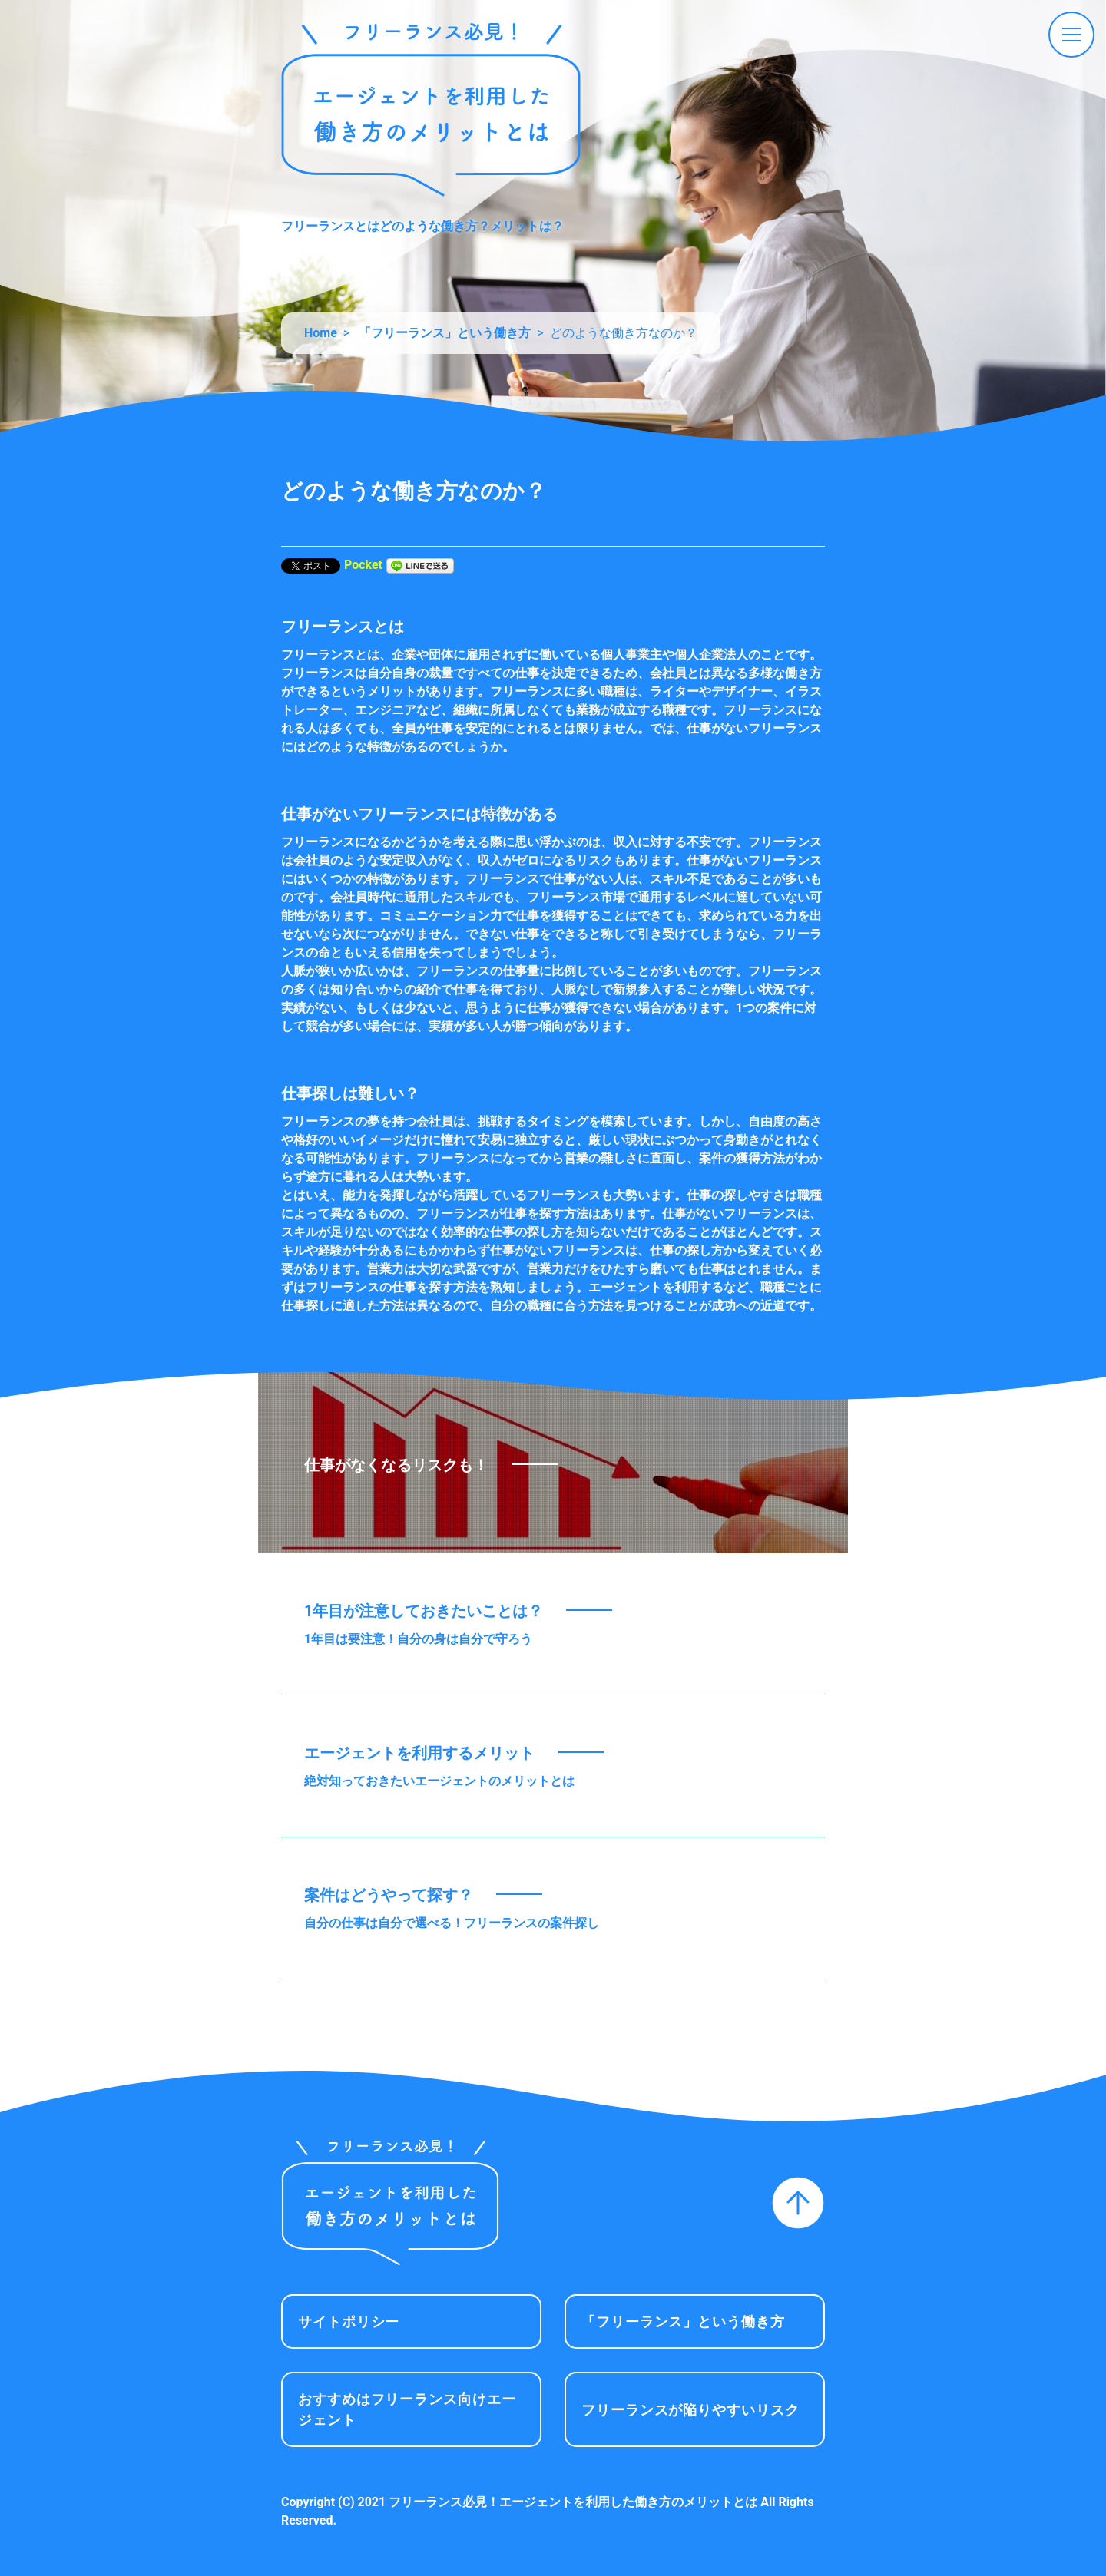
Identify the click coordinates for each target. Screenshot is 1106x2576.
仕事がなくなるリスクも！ (396, 1465)
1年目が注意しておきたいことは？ (423, 1611)
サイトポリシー (348, 2321)
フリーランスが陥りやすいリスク (690, 2410)
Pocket (363, 564)
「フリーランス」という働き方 (683, 2321)
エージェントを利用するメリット (419, 1753)
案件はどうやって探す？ (388, 1895)
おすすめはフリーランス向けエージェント (407, 2409)
